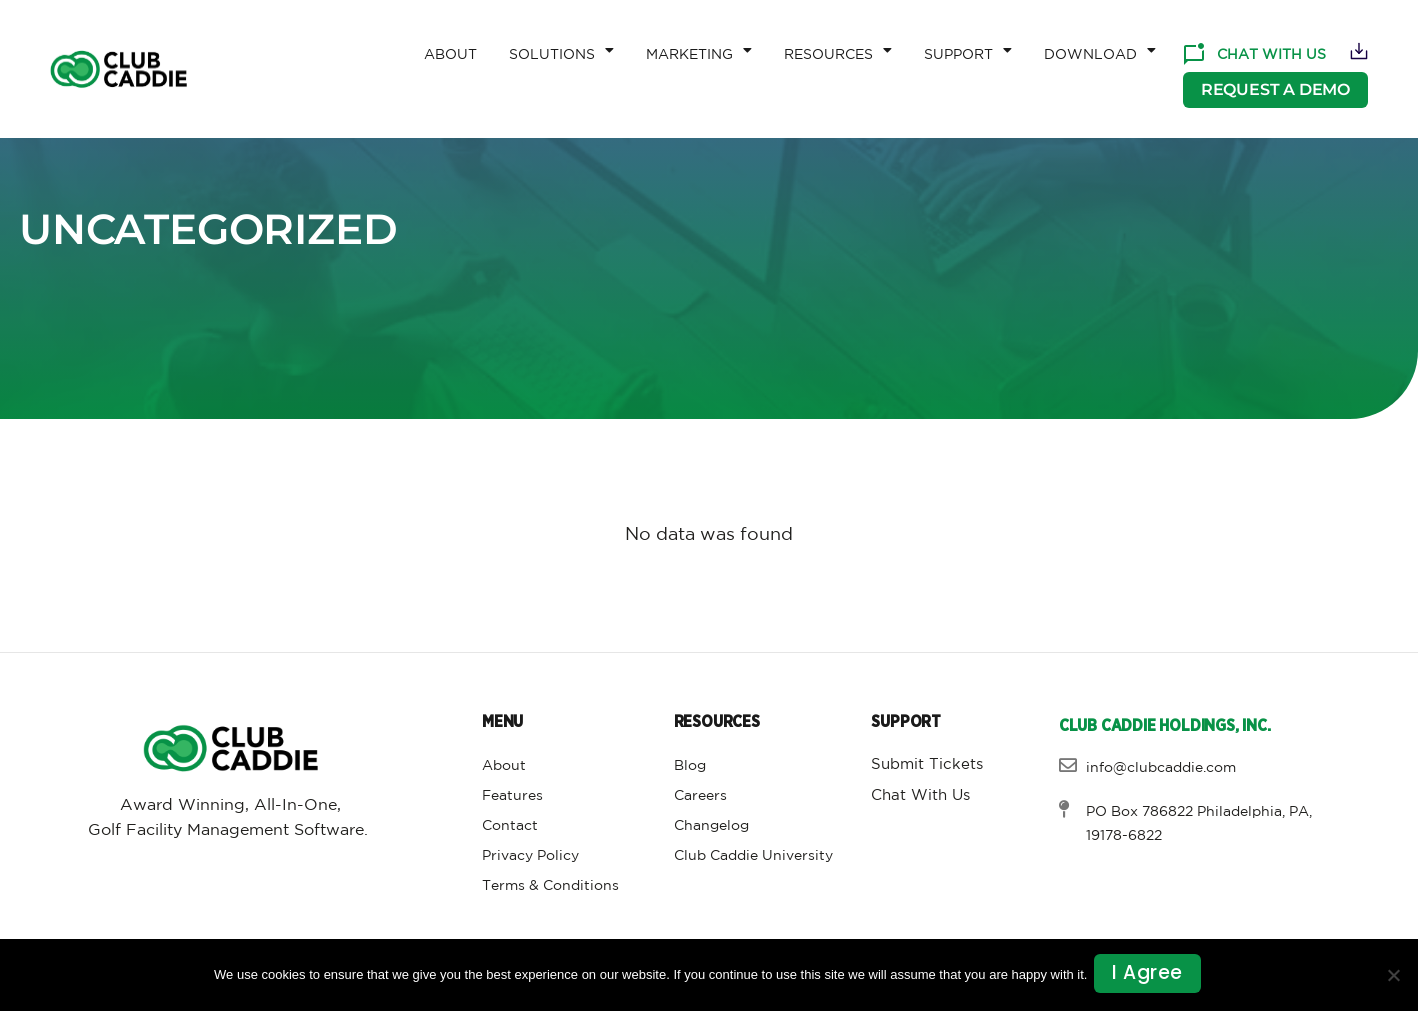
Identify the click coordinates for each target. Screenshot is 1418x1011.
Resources (838, 50)
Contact (510, 826)
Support (968, 50)
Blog (690, 766)
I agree (1150, 976)
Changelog (711, 826)
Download (1100, 50)
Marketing (699, 50)
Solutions (561, 50)
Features (512, 796)
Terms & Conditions (550, 886)
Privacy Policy (530, 856)
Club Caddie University (753, 856)
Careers (700, 796)
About (450, 55)
